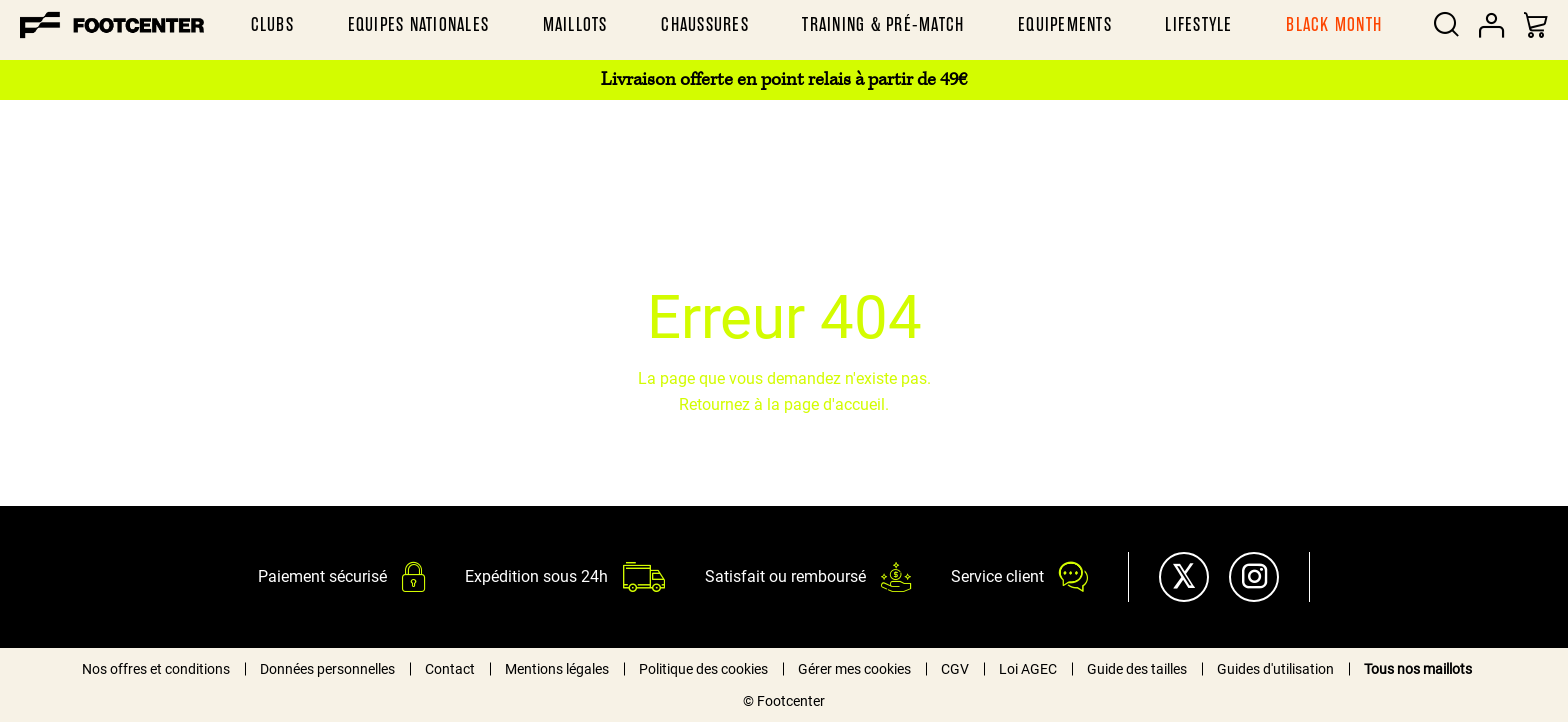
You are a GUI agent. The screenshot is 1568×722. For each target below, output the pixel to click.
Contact (450, 669)
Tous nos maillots (1418, 669)
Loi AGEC (1028, 669)
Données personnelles (327, 669)
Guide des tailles (1137, 669)
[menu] (816, 25)
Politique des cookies (703, 669)
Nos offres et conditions (156, 669)
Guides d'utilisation (1275, 669)
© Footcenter (784, 701)
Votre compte (1491, 25)
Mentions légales (557, 669)
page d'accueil (834, 404)
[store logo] (112, 25)
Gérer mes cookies (854, 669)
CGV (955, 669)
